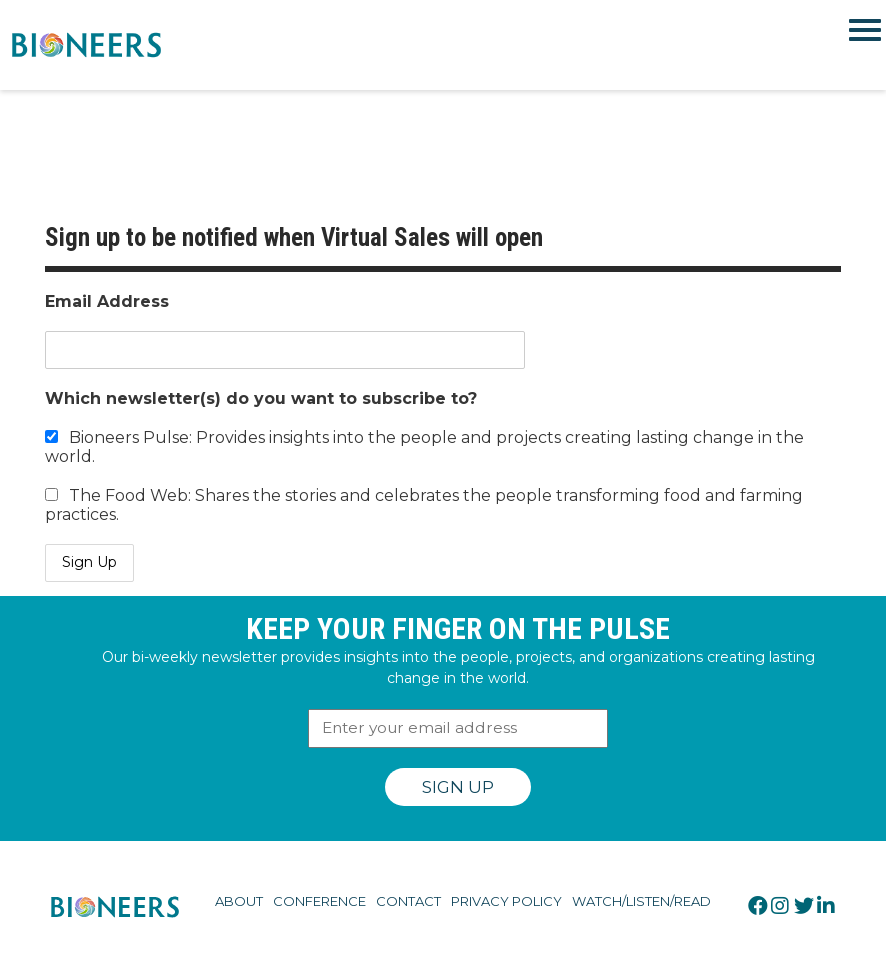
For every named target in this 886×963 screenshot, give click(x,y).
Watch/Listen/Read (641, 901)
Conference (319, 901)
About (239, 901)
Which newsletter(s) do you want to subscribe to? (261, 398)
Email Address (107, 301)
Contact (408, 901)
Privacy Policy (506, 901)
